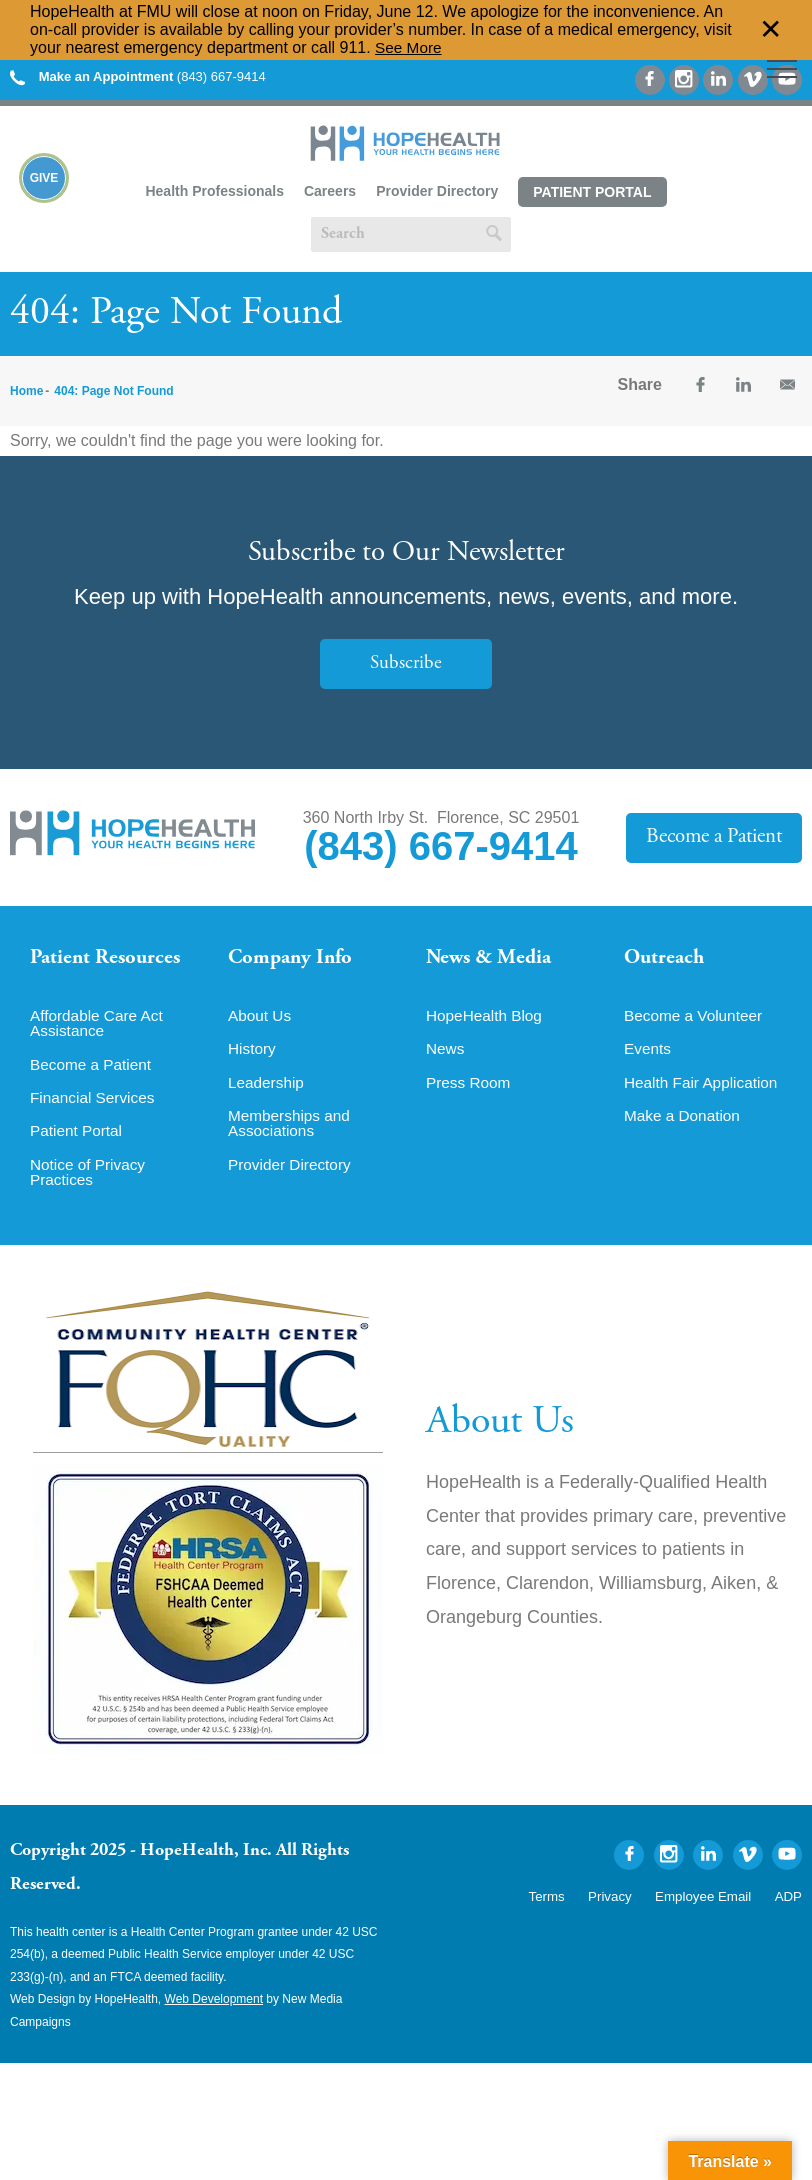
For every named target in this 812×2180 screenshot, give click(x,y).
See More (409, 47)
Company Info (293, 959)
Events (648, 1056)
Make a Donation (684, 1124)
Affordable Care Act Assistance (99, 1030)
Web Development (214, 2010)
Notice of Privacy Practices (90, 1182)
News (446, 1056)
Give (44, 180)
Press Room (470, 1090)
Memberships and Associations (291, 1132)
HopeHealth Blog (486, 1022)
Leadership (267, 1090)
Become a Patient (715, 837)
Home (26, 391)
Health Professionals (214, 191)
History (253, 1056)
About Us (261, 1022)
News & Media (491, 959)
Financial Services (95, 1106)
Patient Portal (592, 192)
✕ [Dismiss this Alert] (771, 30)
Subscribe (406, 663)
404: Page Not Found (113, 391)
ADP (789, 1907)
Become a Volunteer (696, 1022)
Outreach (666, 959)
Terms (565, 1907)
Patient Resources (108, 959)
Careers (330, 191)
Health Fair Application (704, 1090)
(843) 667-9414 (138, 76)
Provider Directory (437, 191)
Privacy (624, 1907)
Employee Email (710, 1907)
